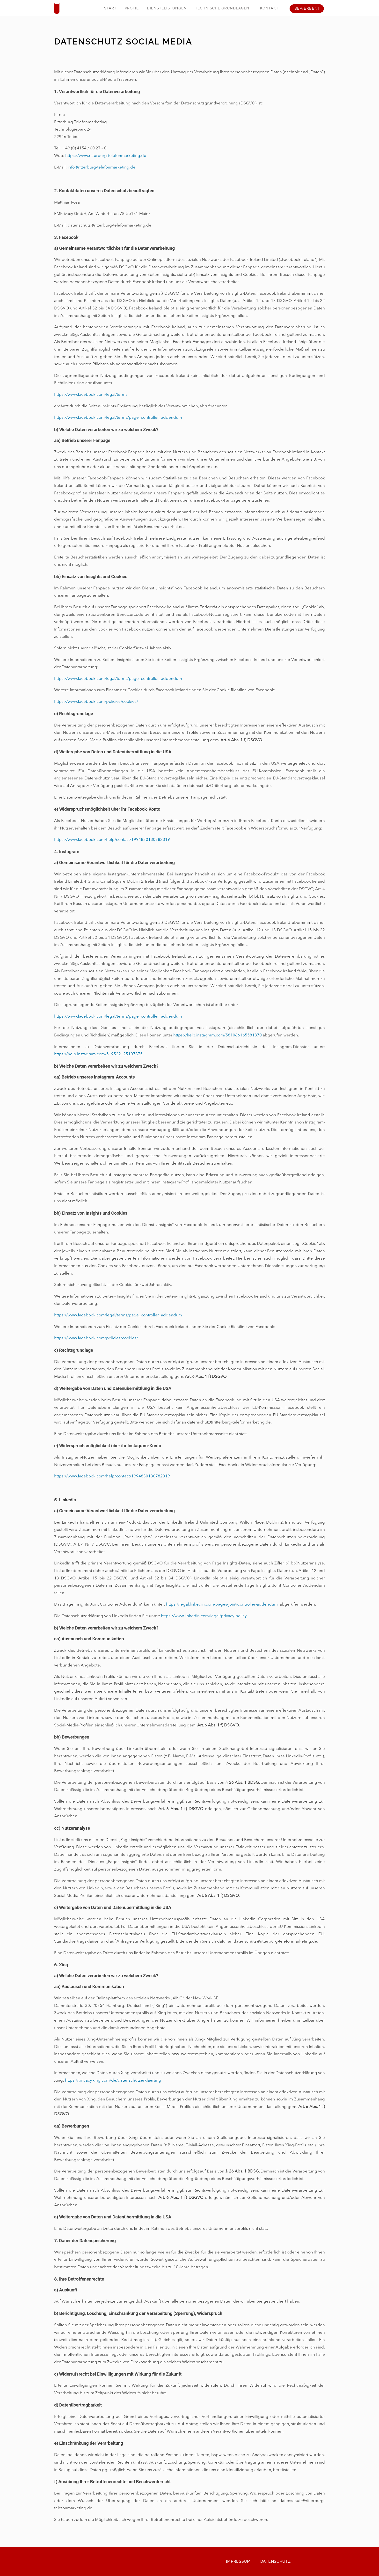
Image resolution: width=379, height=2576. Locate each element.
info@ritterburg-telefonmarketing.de (101, 167)
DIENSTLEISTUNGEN (167, 8)
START (110, 8)
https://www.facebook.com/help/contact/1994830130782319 (112, 840)
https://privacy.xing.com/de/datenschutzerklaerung (113, 2080)
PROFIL (132, 8)
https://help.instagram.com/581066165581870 (217, 1035)
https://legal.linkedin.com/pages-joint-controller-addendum (222, 1604)
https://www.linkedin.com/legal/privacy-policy (204, 1616)
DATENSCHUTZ (275, 2561)
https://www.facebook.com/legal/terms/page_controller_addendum (118, 418)
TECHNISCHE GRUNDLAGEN (223, 8)
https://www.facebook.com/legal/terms (90, 395)
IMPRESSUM (238, 2561)
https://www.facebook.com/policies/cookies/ (96, 702)
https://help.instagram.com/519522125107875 (98, 1054)
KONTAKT (269, 8)
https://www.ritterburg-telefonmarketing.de (105, 156)
